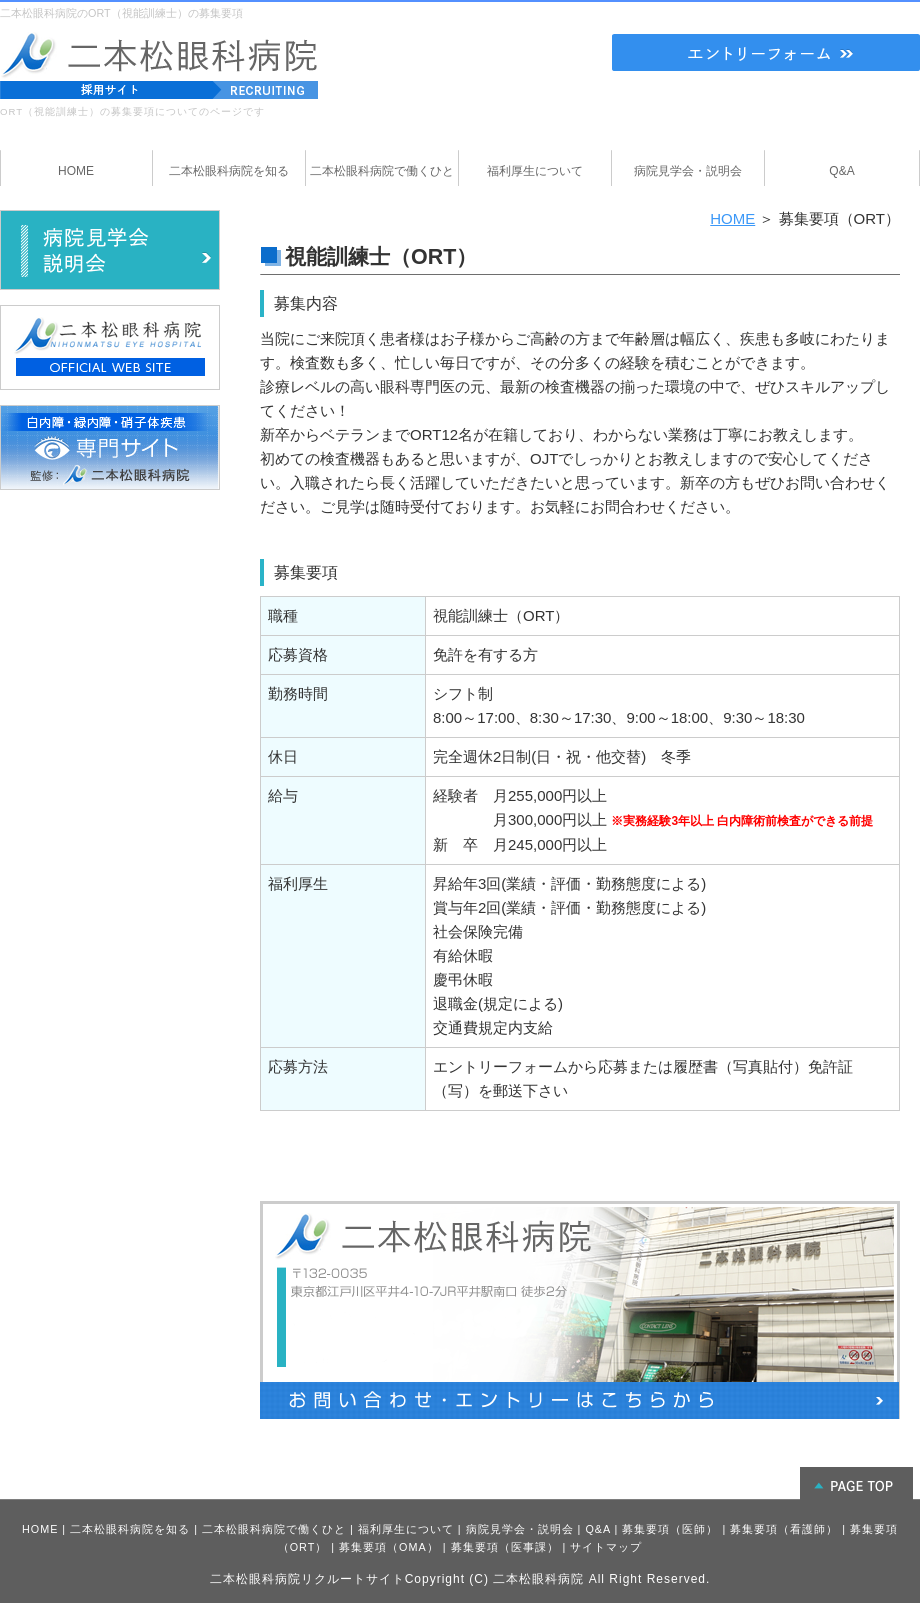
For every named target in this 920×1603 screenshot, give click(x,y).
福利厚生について (406, 1529)
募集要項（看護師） (784, 1529)
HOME (732, 218)
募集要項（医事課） (505, 1547)
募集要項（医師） (670, 1529)
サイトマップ (606, 1547)
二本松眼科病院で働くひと (274, 1529)
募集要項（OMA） (389, 1547)
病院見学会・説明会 (520, 1529)
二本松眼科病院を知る (130, 1529)
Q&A (597, 1529)
